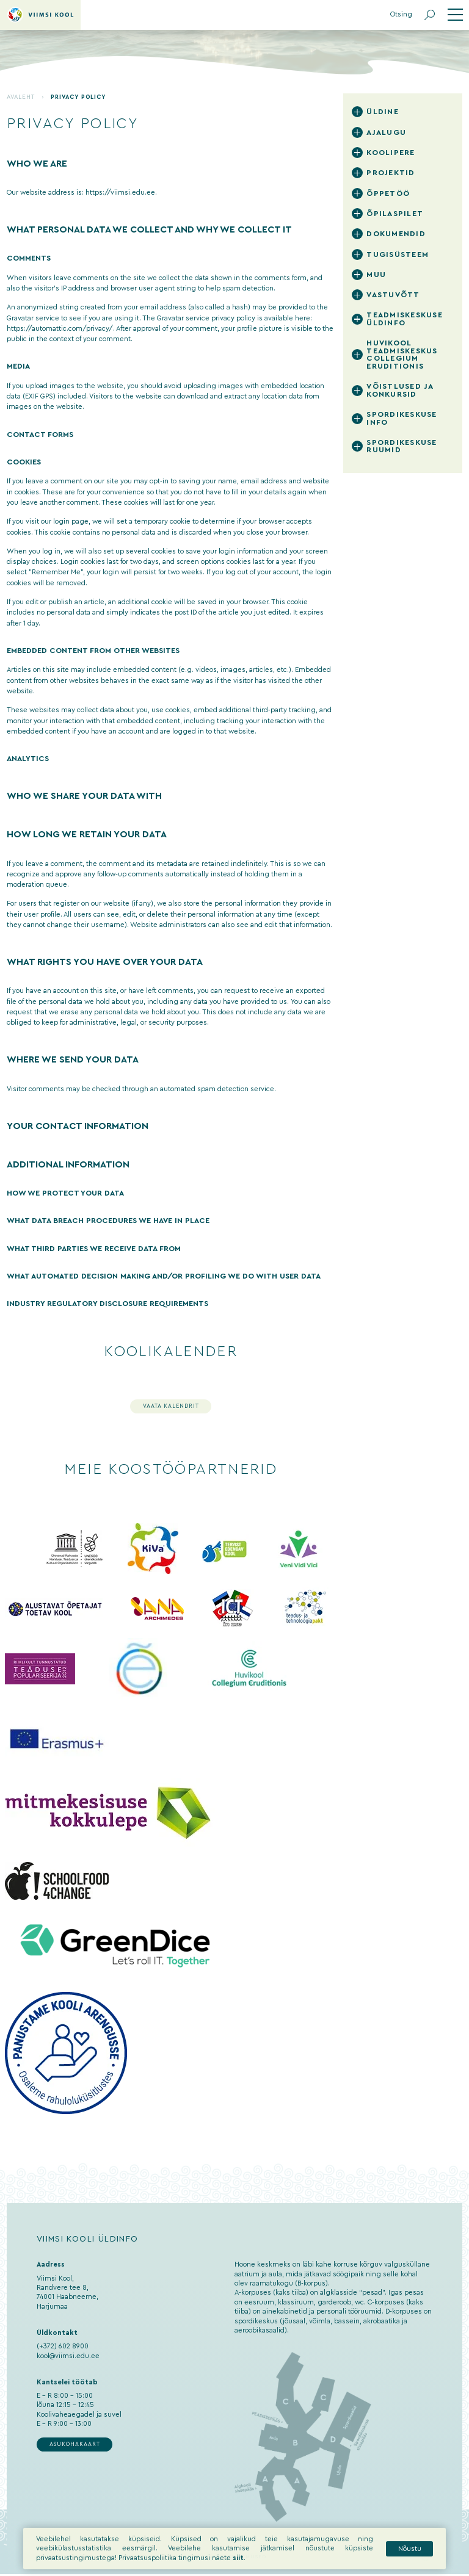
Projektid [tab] (390, 172)
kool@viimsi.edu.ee (68, 2356)
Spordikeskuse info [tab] (401, 418)
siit (238, 2558)
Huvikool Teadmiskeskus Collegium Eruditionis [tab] (401, 354)
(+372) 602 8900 (63, 2346)
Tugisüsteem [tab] (397, 254)
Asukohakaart (74, 2444)
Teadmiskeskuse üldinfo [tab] (404, 319)
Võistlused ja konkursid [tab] (399, 390)
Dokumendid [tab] (396, 233)
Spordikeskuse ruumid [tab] (401, 446)
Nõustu (409, 2548)
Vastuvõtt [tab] (393, 294)
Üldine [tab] (382, 111)
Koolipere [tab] (390, 152)
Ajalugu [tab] (386, 132)
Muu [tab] (376, 274)
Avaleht (21, 97)
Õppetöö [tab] (388, 193)
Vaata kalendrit (171, 1406)
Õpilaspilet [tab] (394, 213)
